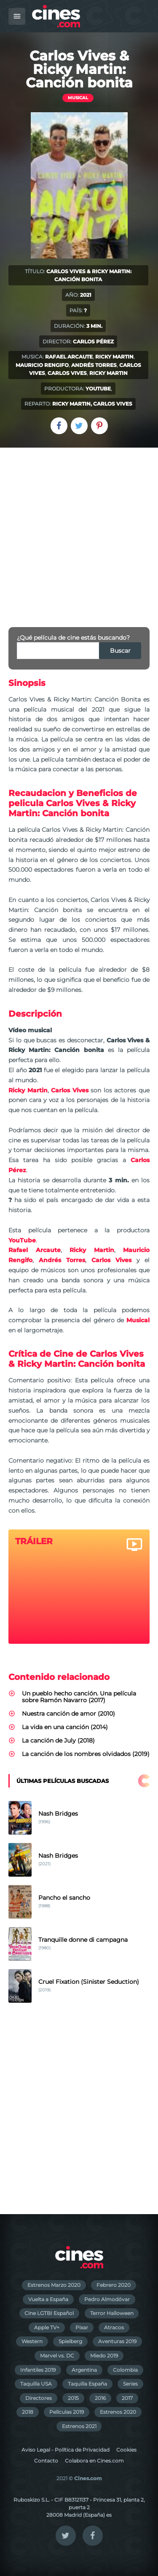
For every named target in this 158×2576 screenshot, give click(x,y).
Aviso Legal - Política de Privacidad (65, 2450)
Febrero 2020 (113, 2285)
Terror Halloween (112, 2313)
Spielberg (70, 2341)
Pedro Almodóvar (107, 2299)
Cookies (126, 2450)
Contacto (46, 2460)
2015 (73, 2398)
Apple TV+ (46, 2327)
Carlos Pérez (93, 341)
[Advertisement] (79, 530)
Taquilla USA (36, 2384)
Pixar (81, 2327)
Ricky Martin (114, 356)
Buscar (120, 650)
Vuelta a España (48, 2299)
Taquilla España (87, 2384)
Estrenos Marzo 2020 (53, 2285)
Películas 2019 (66, 2412)
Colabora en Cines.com (94, 2460)
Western (32, 2341)
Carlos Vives (67, 373)
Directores (38, 2398)
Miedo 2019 (104, 2355)
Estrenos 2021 (79, 2426)
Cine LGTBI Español (49, 2313)
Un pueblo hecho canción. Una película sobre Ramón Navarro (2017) (79, 1697)
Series (130, 2384)
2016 (100, 2398)
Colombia (125, 2370)
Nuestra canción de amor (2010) (68, 1713)
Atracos (114, 2327)
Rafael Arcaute (69, 356)
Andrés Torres (94, 365)
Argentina (84, 2370)
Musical (78, 97)
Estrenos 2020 (118, 2412)
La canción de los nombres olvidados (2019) (86, 1754)
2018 (27, 2412)
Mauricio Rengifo (42, 365)
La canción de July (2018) (58, 1740)
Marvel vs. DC (57, 2355)
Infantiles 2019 (38, 2370)
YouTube (98, 388)
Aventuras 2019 (117, 2341)
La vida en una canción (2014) (65, 1727)
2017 (127, 2398)
